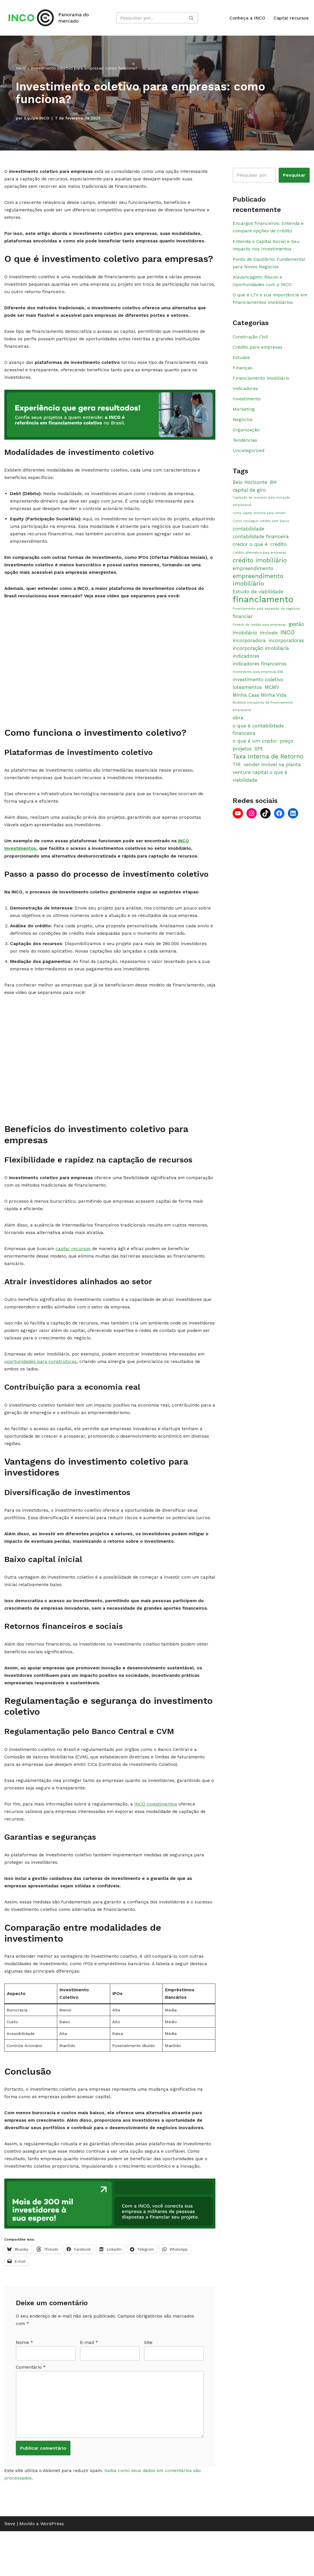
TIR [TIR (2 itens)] (237, 776)
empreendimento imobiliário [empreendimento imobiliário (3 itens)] (258, 589)
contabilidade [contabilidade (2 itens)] (248, 537)
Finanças (242, 372)
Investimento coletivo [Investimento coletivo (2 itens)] (258, 690)
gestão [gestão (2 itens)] (296, 634)
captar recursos (75, 1268)
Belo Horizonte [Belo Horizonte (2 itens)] (250, 490)
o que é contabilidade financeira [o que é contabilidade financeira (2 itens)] (258, 741)
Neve (9, 2568)
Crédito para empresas (258, 351)
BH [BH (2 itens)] (273, 490)
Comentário (31, 2408)
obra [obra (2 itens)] (238, 729)
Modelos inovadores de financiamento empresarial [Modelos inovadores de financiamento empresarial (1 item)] (263, 717)
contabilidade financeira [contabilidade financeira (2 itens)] (261, 545)
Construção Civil (251, 340)
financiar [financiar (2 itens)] (243, 626)
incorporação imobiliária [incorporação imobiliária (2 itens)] (261, 658)
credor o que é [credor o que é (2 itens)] (250, 553)
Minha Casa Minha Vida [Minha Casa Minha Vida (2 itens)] (259, 706)
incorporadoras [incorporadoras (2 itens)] (286, 650)
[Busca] (150, 18)
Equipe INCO (37, 118)
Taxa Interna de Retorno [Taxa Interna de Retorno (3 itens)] (268, 768)
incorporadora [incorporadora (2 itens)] (249, 650)
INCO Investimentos (159, 1834)
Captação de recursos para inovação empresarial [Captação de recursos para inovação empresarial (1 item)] (261, 509)
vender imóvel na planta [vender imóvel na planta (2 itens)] (272, 776)
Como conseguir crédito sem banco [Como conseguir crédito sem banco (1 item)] (261, 530)
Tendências (245, 447)
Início (21, 67)
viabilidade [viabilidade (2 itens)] (245, 792)
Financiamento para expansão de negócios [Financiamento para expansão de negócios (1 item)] (266, 619)
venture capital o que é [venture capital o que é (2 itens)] (260, 784)
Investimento (247, 404)
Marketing (244, 415)
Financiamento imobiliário (261, 383)
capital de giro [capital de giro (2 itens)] (249, 497)
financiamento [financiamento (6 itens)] (263, 609)
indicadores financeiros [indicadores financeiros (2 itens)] (259, 674)
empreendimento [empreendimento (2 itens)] (253, 577)
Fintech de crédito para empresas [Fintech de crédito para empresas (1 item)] (259, 635)
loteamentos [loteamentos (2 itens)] (247, 698)
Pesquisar (294, 175)
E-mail (89, 2383)
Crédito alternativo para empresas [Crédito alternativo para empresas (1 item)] (259, 561)
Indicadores (246, 393)
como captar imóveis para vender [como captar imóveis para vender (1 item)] (259, 521)
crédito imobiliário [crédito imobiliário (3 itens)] (260, 569)
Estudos (241, 361)
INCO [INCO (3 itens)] (287, 642)
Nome (24, 2383)
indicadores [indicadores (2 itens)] (246, 666)
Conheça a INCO (247, 18)
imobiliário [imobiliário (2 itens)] (245, 643)
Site (148, 2383)
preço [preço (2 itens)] (286, 753)
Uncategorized (249, 458)
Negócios (242, 425)
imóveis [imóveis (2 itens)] (268, 643)
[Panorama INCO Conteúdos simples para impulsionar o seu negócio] (50, 17)
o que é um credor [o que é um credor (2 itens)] (255, 753)
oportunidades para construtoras (41, 1384)
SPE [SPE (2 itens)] (258, 760)
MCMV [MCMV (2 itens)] (272, 698)
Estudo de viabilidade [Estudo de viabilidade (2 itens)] (258, 601)
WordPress (52, 2568)
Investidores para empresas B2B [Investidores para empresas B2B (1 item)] (258, 682)
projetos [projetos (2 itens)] (242, 760)
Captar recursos (291, 18)
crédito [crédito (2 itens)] (278, 553)
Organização (246, 436)
